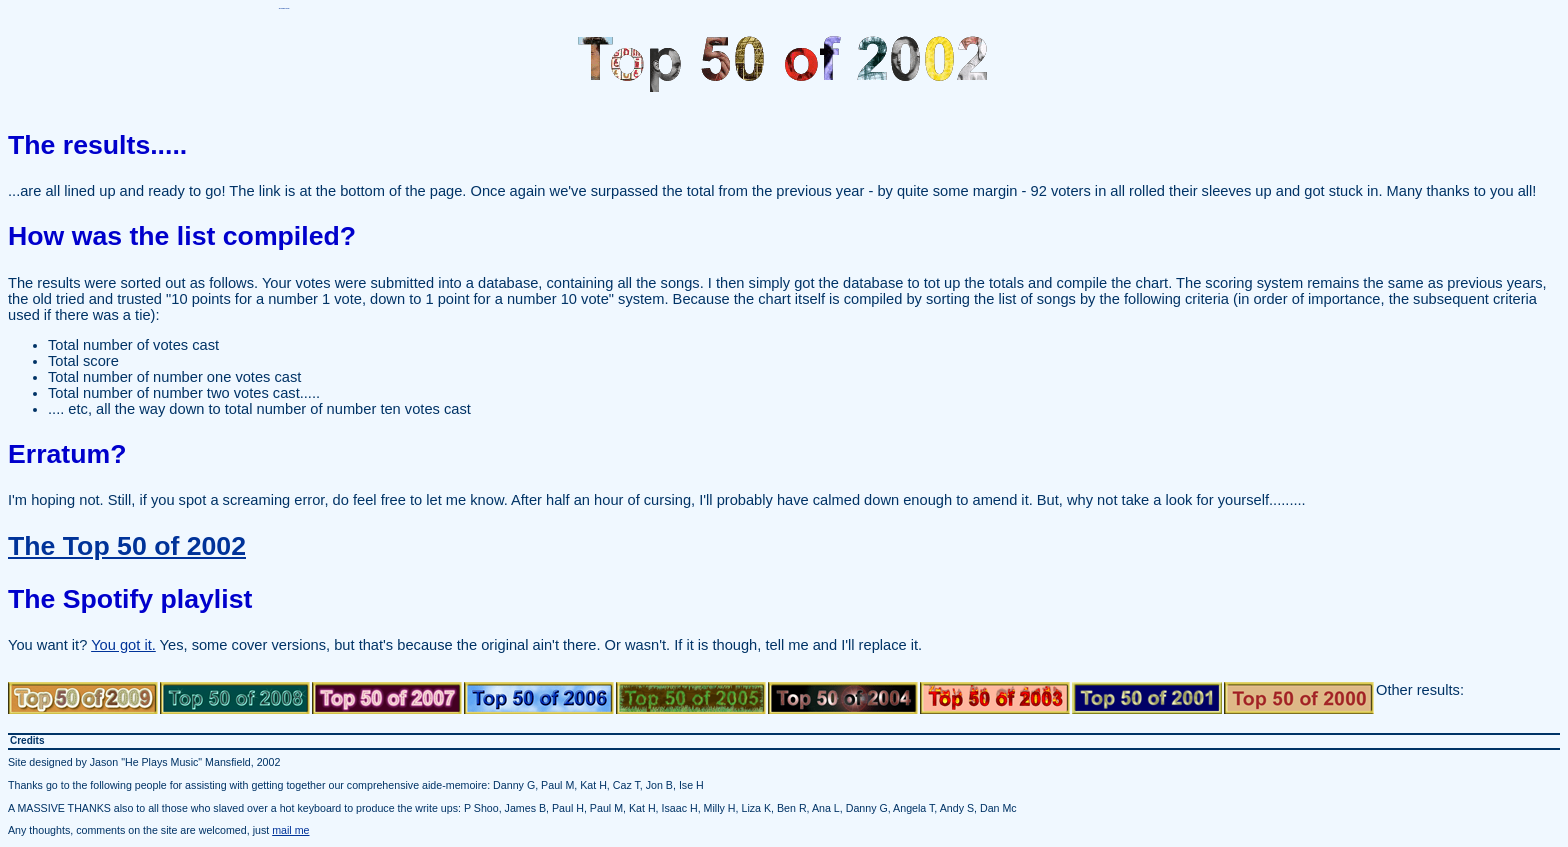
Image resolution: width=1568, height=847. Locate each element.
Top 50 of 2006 (539, 698)
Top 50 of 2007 (387, 698)
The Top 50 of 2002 (127, 546)
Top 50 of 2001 (1147, 698)
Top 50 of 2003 (995, 698)
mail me (290, 830)
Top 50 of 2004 (843, 698)
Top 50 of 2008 (235, 698)
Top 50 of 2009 (83, 698)
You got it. (123, 645)
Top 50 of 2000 (1299, 698)
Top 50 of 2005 (691, 698)
